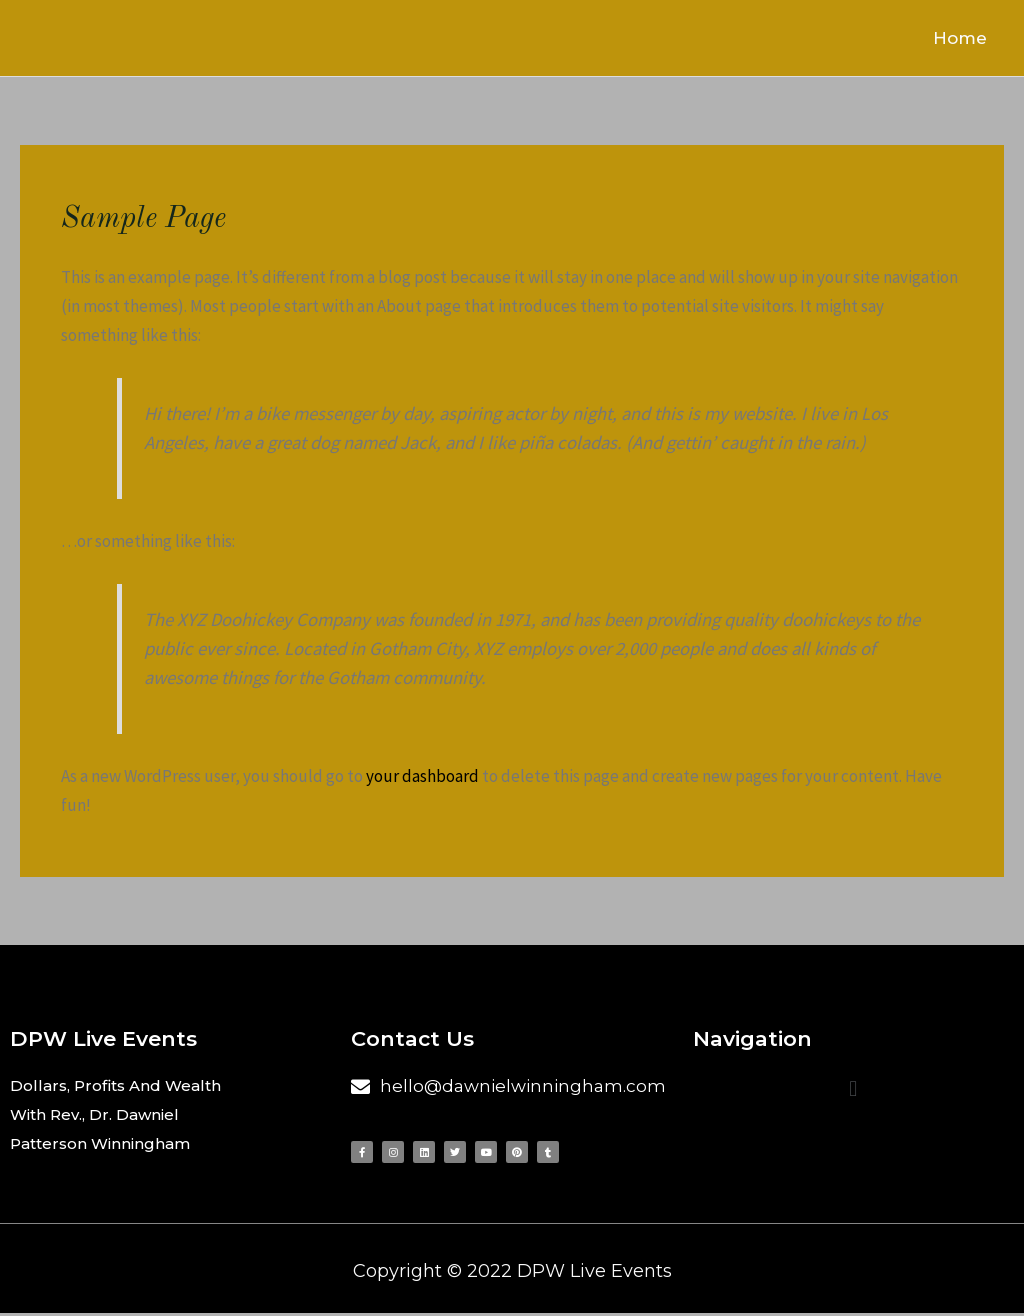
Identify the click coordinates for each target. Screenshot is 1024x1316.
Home (967, 39)
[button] (853, 1090)
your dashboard (422, 779)
